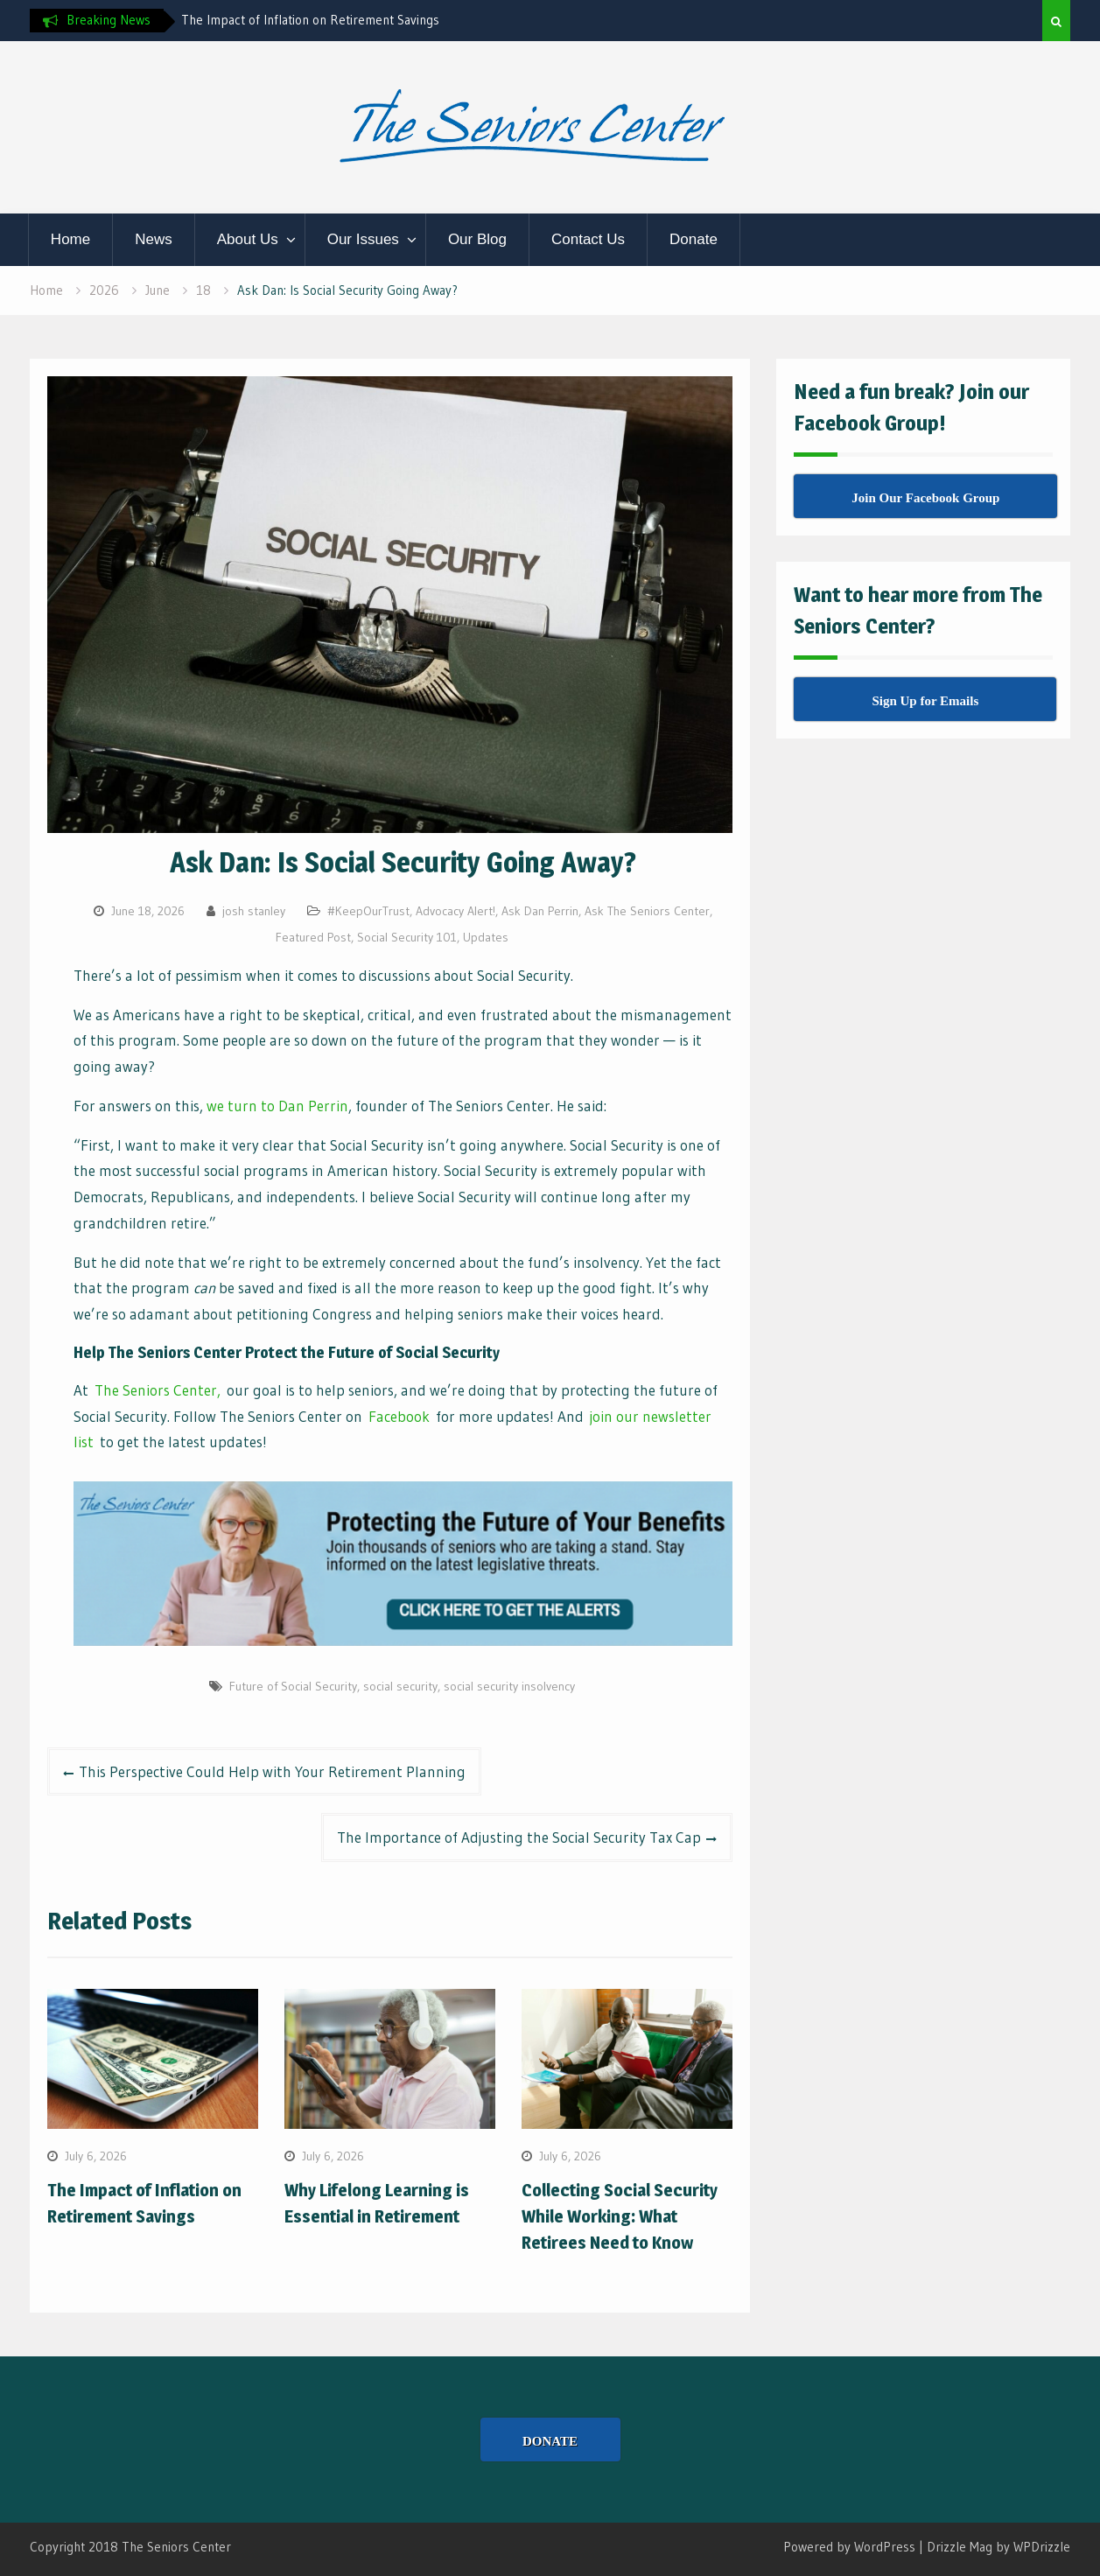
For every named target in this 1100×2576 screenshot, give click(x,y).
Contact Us (588, 239)
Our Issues (363, 239)
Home (70, 239)
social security (400, 1686)
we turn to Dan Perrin (277, 1105)
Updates (485, 937)
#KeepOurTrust (368, 911)
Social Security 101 (407, 937)
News (153, 239)
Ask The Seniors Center (647, 911)
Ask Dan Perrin (539, 911)
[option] (338, 20)
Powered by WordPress (849, 2546)
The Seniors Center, (158, 1390)
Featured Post (313, 937)
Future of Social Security (293, 1686)
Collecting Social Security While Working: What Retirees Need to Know (620, 2216)
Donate (693, 239)
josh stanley (253, 911)
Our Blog (477, 239)
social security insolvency (509, 1686)
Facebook (399, 1416)
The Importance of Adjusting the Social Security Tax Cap (519, 1837)
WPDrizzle (1041, 2546)
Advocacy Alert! (455, 911)
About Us (247, 239)
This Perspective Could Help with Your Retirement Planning (272, 1771)
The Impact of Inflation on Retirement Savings (310, 19)
